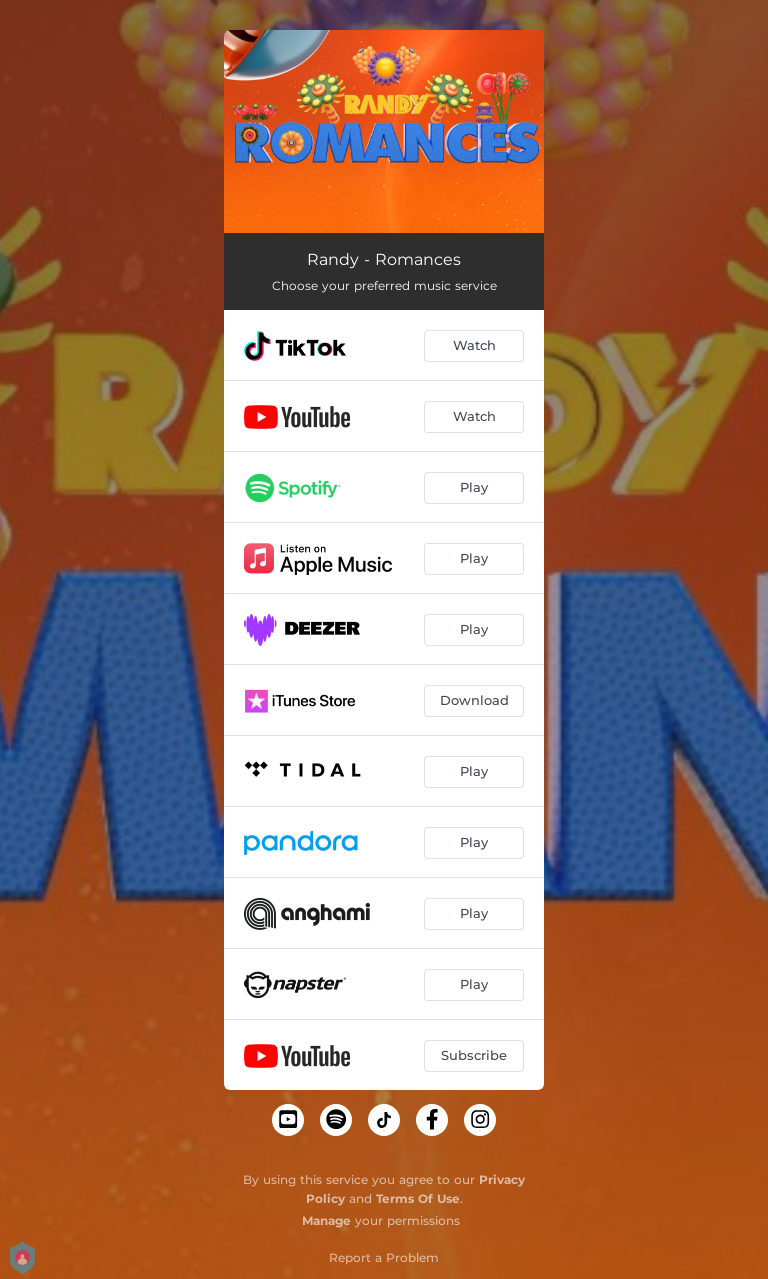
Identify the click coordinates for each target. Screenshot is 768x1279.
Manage (326, 1220)
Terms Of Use (418, 1198)
